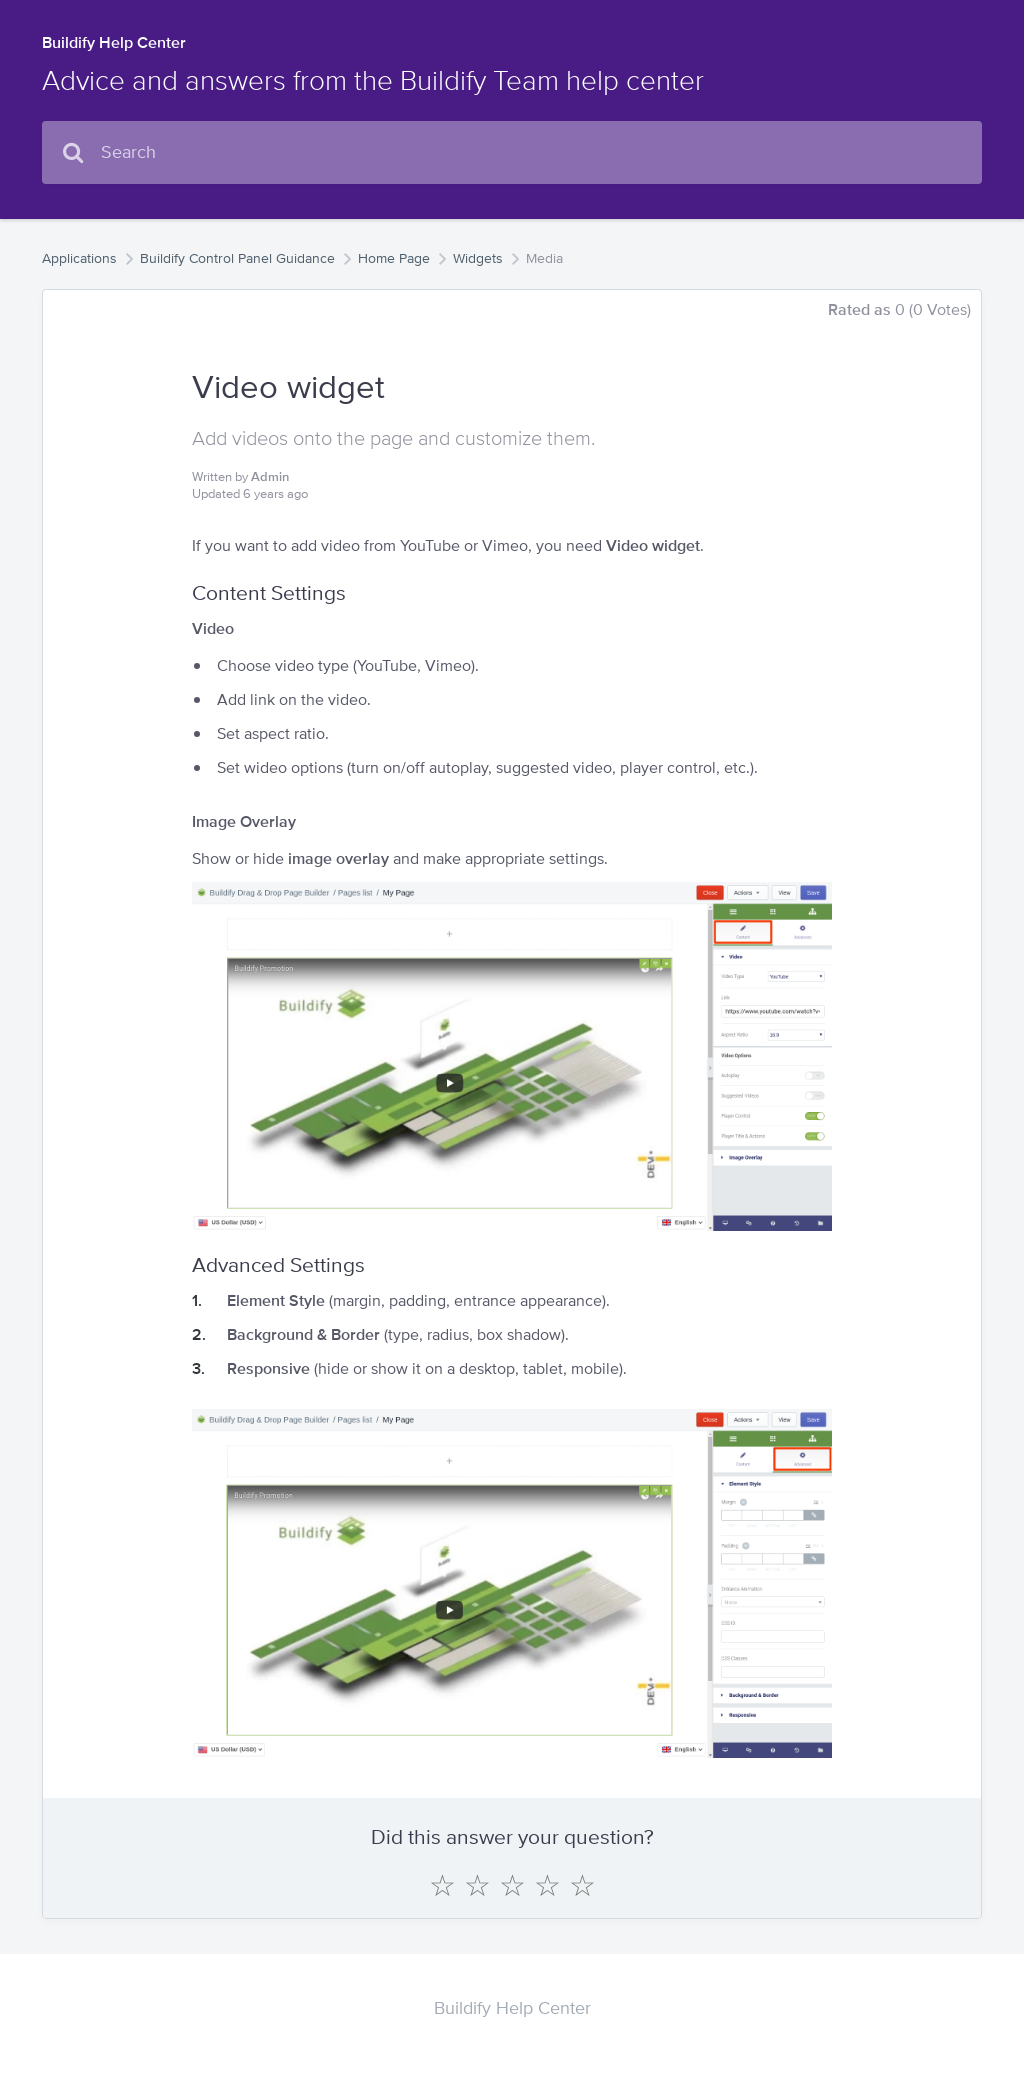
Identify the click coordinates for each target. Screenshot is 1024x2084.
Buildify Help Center (114, 42)
